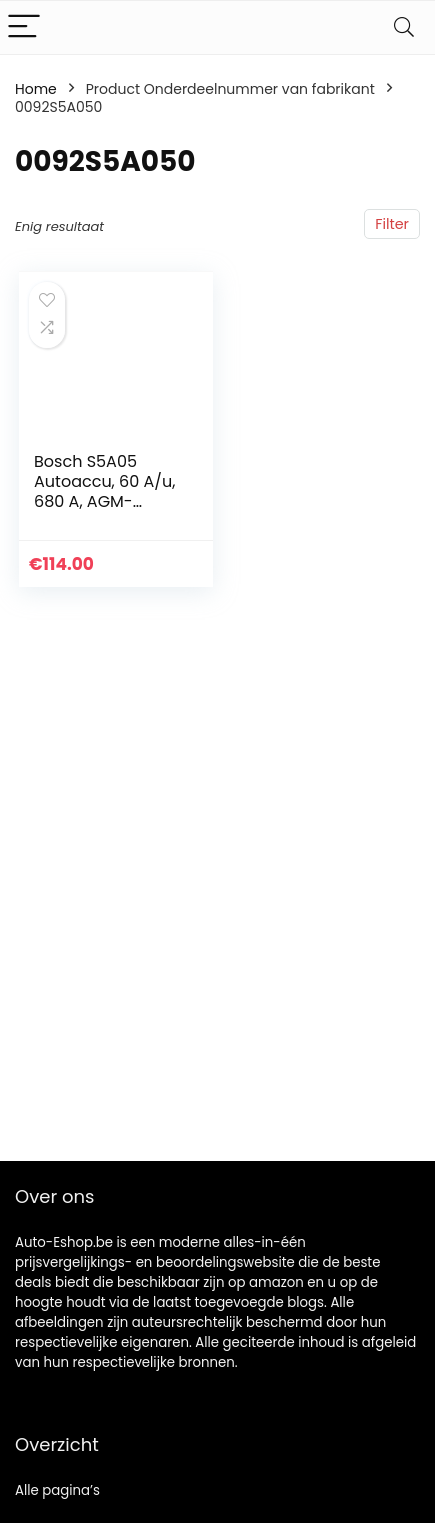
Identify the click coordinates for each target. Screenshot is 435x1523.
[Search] (404, 27)
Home (36, 89)
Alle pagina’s (57, 1490)
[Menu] (24, 27)
